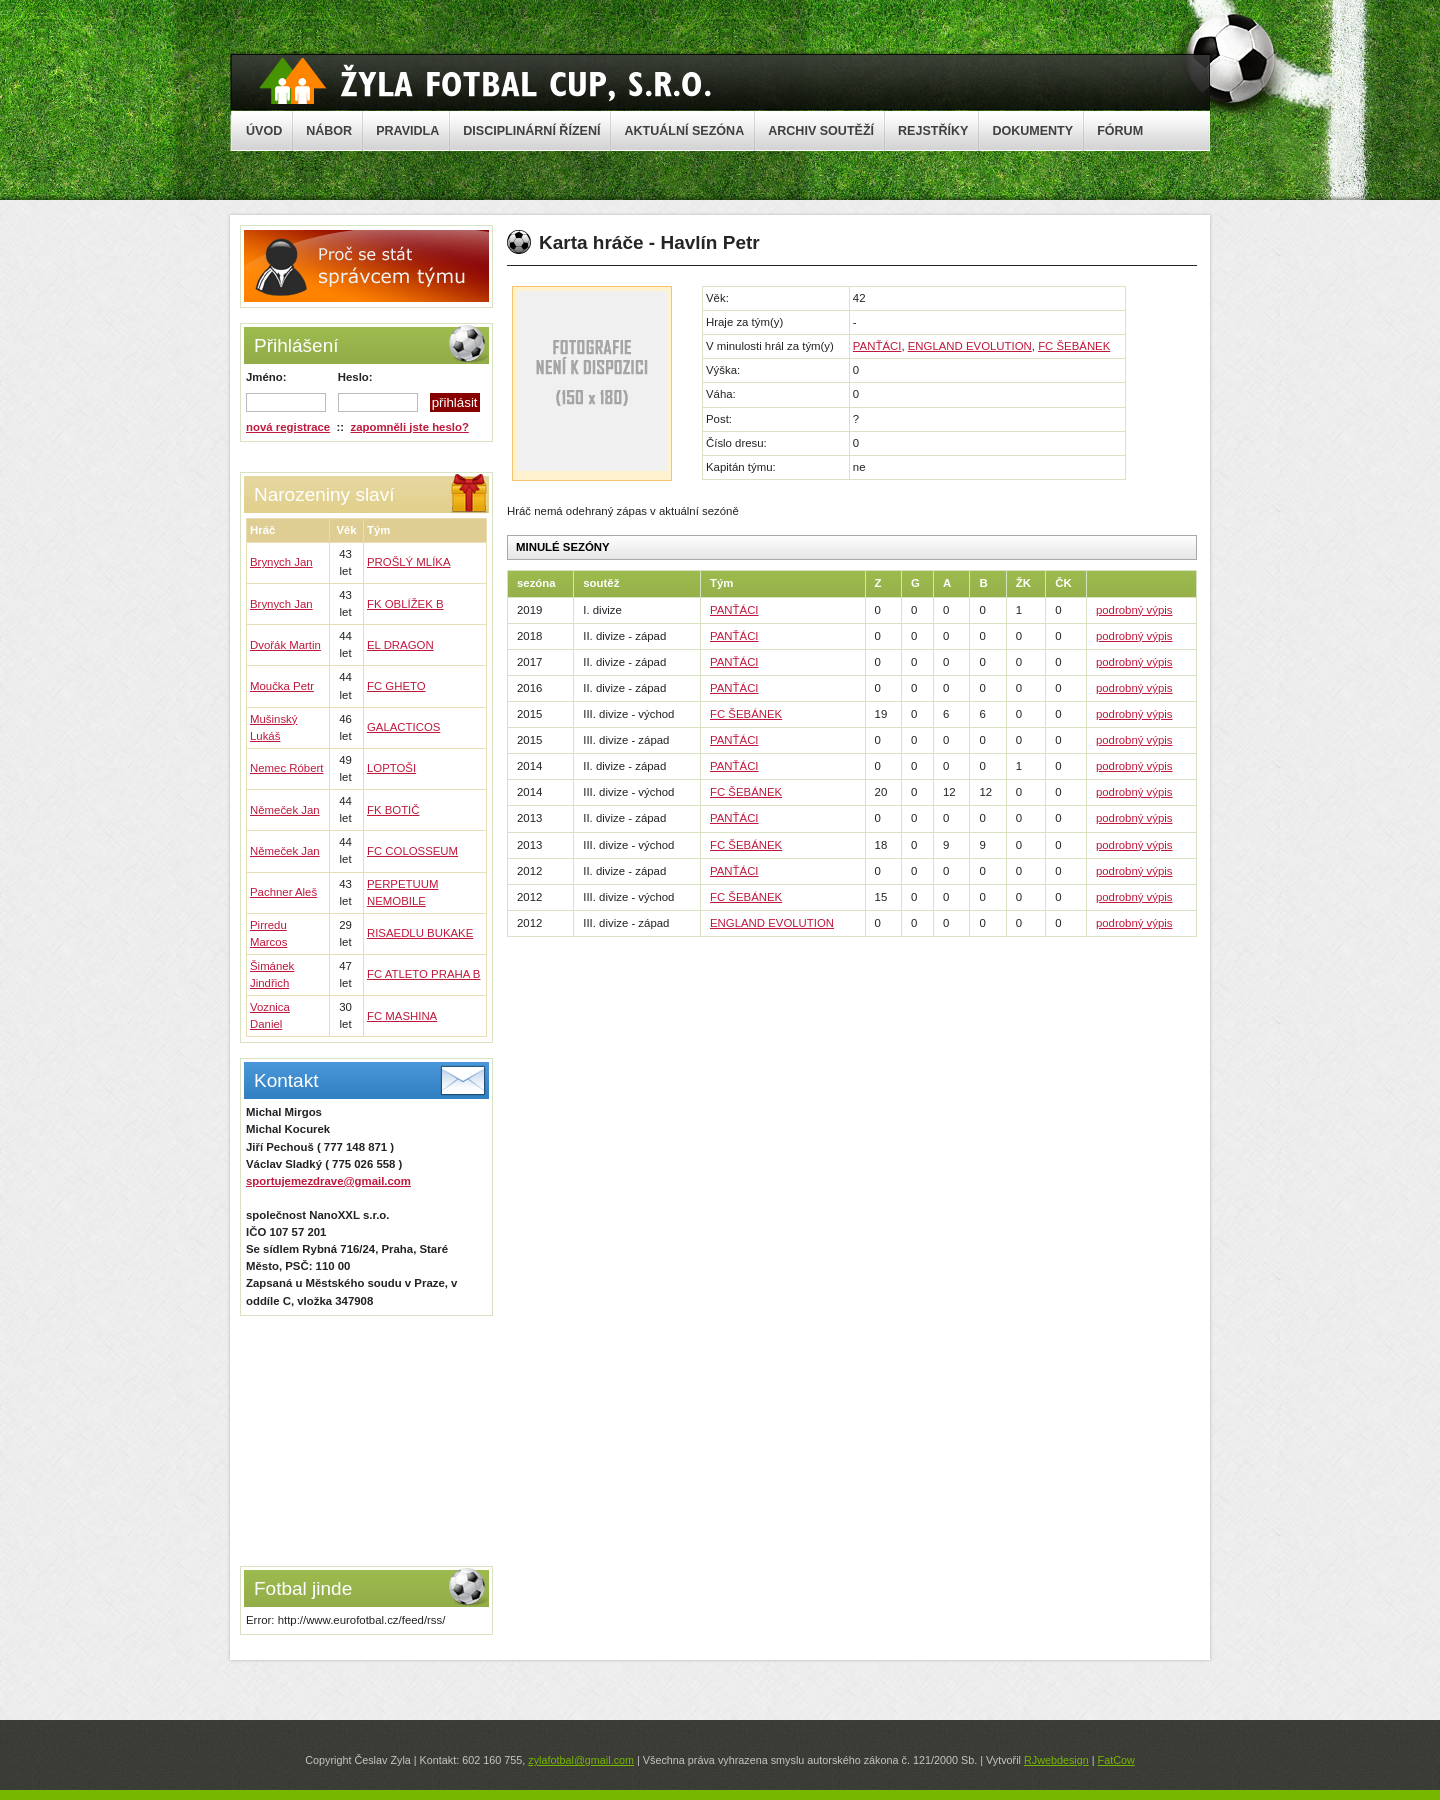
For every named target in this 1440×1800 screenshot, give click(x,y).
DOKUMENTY (1032, 131)
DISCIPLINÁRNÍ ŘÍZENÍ (531, 131)
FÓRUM (1120, 131)
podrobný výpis (1134, 610)
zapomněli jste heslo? (410, 427)
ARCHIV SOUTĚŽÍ (821, 131)
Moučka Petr (282, 686)
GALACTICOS (403, 727)
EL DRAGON (400, 645)
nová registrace (288, 427)
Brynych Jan (281, 562)
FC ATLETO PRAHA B (424, 974)
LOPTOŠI (391, 768)
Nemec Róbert (286, 768)
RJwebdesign (1056, 1760)
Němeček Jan (285, 810)
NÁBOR (329, 131)
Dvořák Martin (285, 645)
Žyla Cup (485, 81)
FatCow (1116, 1760)
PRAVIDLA (407, 131)
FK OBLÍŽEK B (405, 604)
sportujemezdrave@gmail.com (328, 1181)
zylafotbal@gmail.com (581, 1760)
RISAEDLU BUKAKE (420, 933)
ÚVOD (264, 131)
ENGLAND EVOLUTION (970, 346)
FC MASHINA (402, 1016)
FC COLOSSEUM (412, 851)
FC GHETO (396, 686)
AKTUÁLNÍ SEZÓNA (684, 131)
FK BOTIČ (393, 810)
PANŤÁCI (877, 346)
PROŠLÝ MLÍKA (409, 562)
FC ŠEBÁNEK (1074, 346)
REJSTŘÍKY (933, 131)
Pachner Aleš (283, 892)
